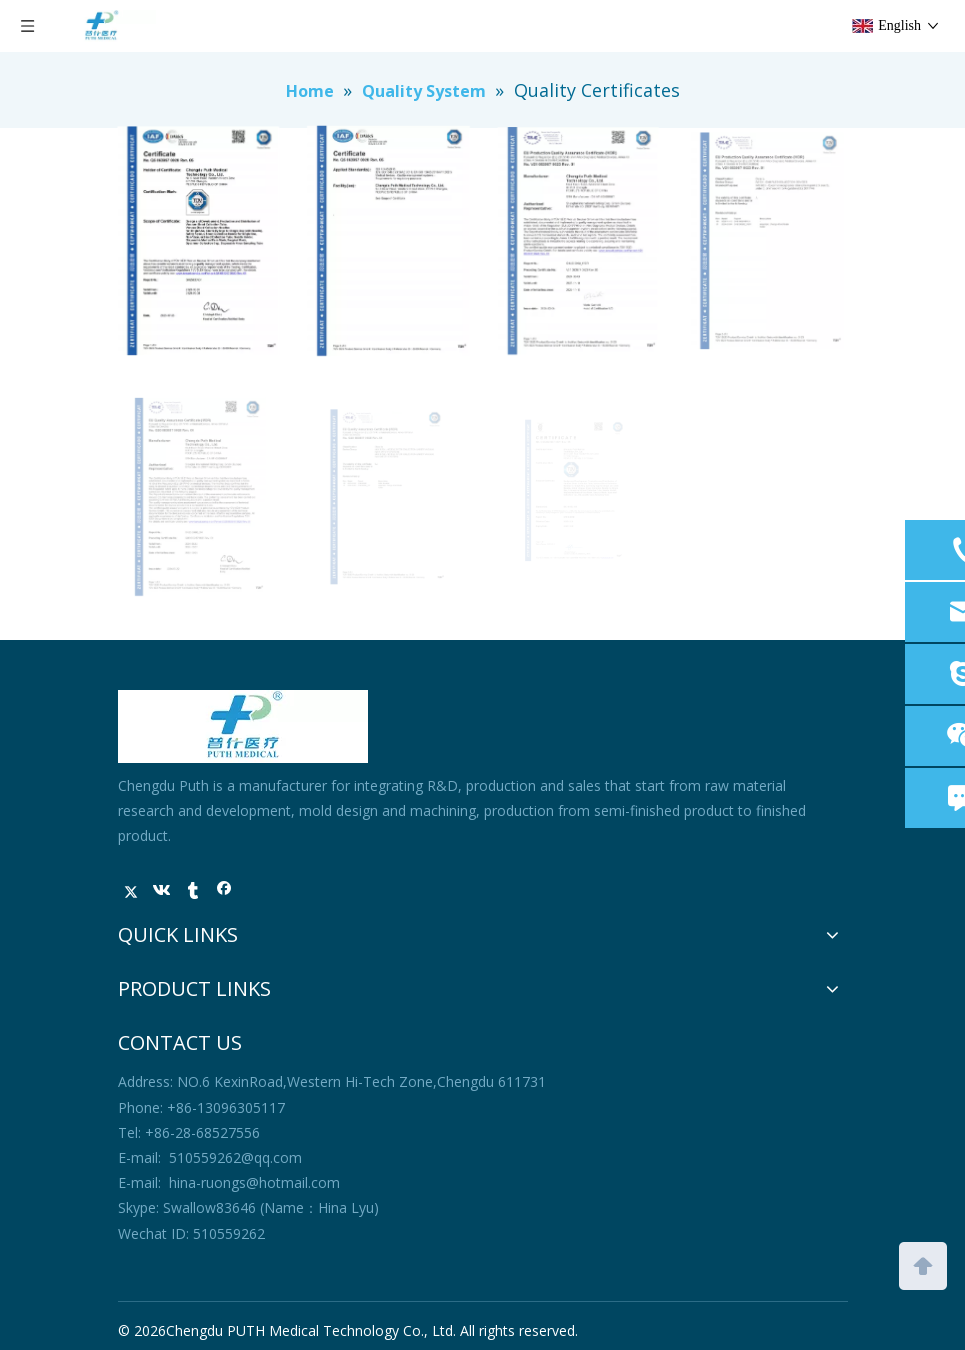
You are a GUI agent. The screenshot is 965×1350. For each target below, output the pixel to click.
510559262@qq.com (235, 1157)
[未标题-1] (243, 726)
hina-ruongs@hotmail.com (254, 1182)
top (923, 1264)
